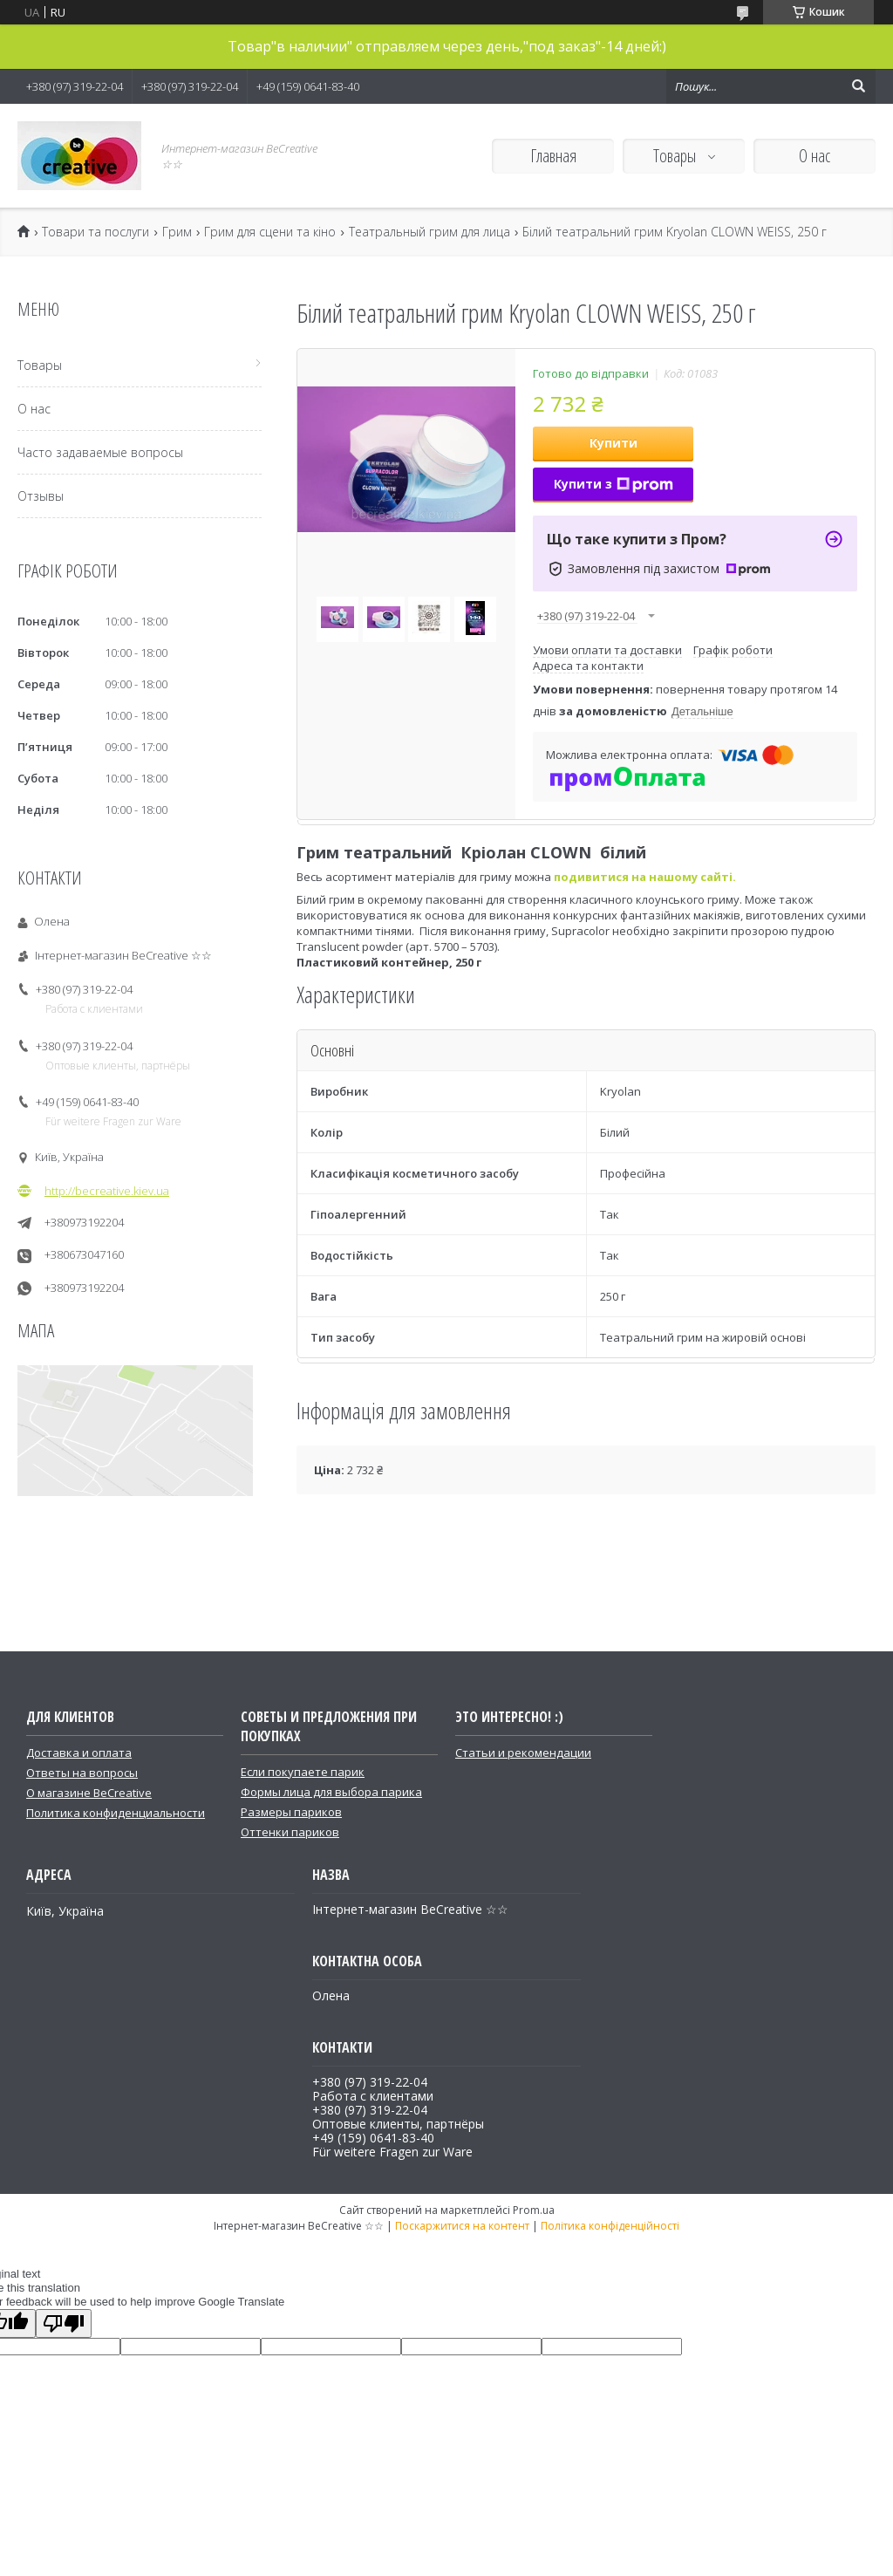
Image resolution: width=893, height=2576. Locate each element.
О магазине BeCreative (89, 1792)
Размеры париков (291, 1812)
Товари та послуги (95, 232)
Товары (676, 155)
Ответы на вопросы (82, 1772)
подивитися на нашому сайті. (645, 877)
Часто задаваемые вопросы (100, 452)
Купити (613, 442)
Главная (553, 155)
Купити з (613, 483)
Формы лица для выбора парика (331, 1792)
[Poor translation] (64, 2323)
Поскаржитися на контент (462, 2225)
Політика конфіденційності (610, 2225)
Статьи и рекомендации (523, 1752)
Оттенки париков (290, 1832)
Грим (177, 232)
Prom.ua (534, 2210)
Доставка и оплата (79, 1752)
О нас (814, 155)
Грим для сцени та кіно (270, 232)
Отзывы (40, 496)
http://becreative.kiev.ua (106, 1191)
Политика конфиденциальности (115, 1813)
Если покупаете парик (303, 1772)
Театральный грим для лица (429, 232)
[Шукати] (858, 86)
